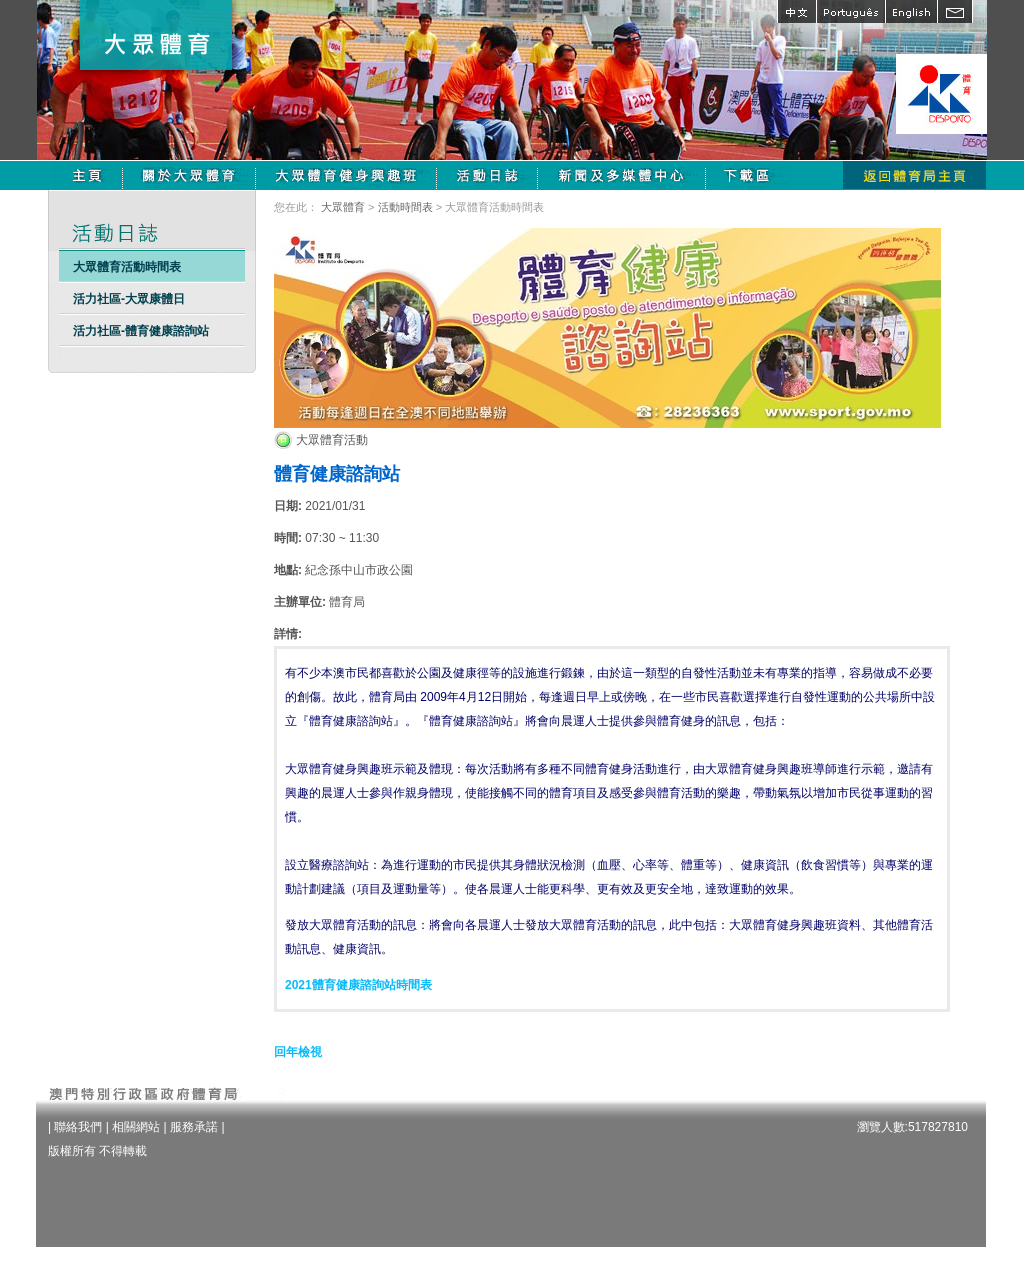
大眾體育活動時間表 (127, 267)
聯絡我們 (78, 1127)
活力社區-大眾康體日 (129, 299)
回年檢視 (298, 1052)
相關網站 (136, 1127)
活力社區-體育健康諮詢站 (141, 331)
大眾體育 (343, 207)
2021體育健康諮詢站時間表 (358, 985)
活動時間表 (405, 207)
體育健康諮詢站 (337, 474)
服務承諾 (194, 1127)
